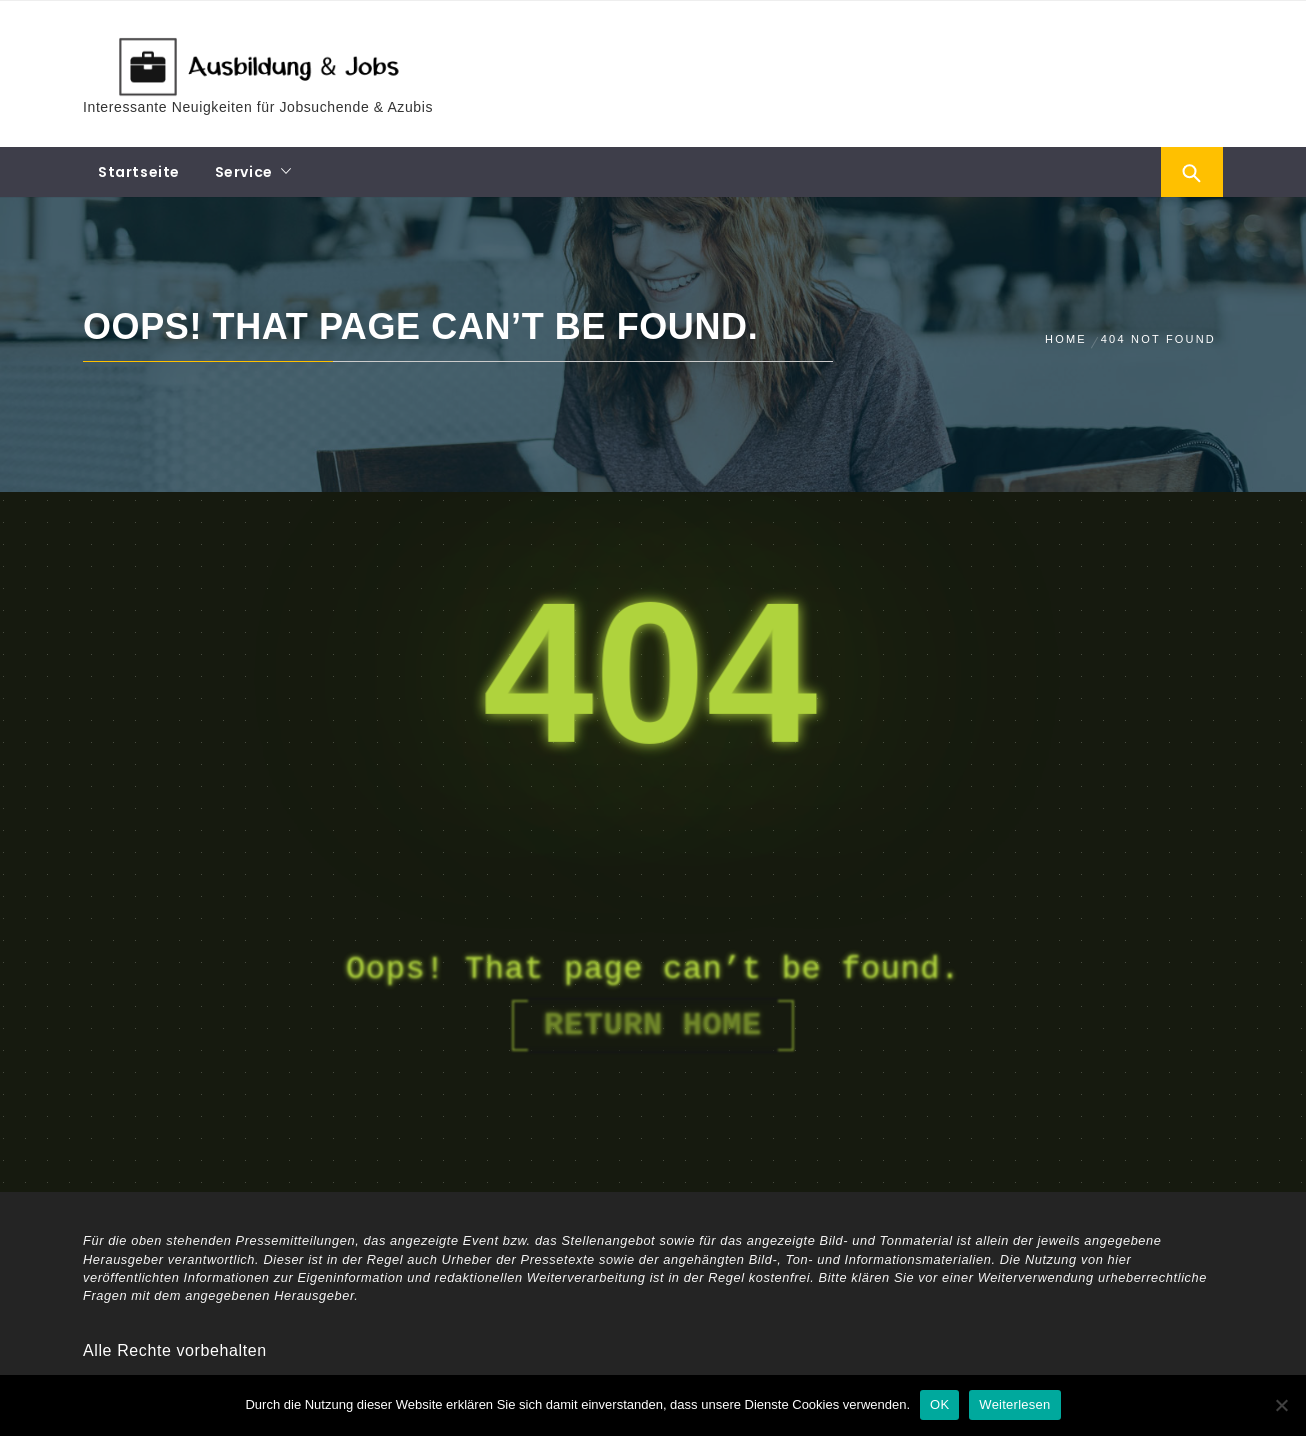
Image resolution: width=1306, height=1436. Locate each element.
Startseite (139, 172)
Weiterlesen (1014, 1404)
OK (939, 1404)
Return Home (653, 1025)
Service (244, 172)
